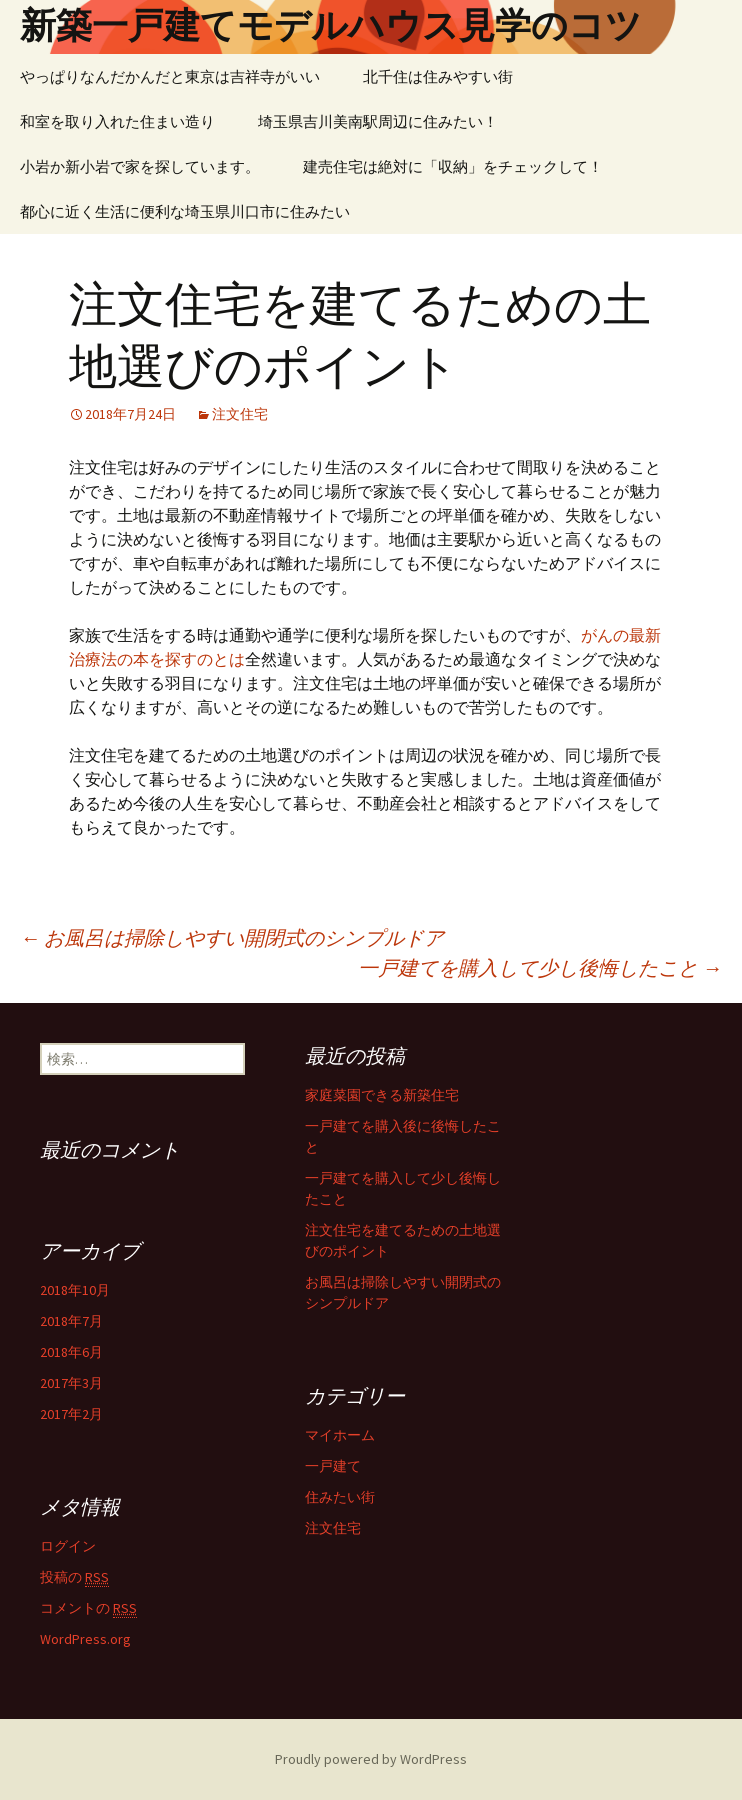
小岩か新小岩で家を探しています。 (140, 166)
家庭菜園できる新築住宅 (382, 1095)
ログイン (68, 1546)
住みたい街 (340, 1497)
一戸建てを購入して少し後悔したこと (540, 967)
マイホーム (340, 1435)
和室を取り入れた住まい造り (117, 121)
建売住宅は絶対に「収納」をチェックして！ (453, 166)
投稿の (74, 1577)
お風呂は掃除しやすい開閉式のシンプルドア (232, 937)
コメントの (88, 1608)
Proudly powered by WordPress (371, 1759)
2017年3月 (71, 1383)
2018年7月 (71, 1321)
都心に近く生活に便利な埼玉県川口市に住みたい (185, 211)
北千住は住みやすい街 (438, 76)
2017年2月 (71, 1414)
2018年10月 (75, 1290)
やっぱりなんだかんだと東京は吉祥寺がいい (170, 76)
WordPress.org (85, 1639)
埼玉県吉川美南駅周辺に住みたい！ (378, 121)
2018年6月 (71, 1352)
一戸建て (333, 1466)
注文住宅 (240, 414)
